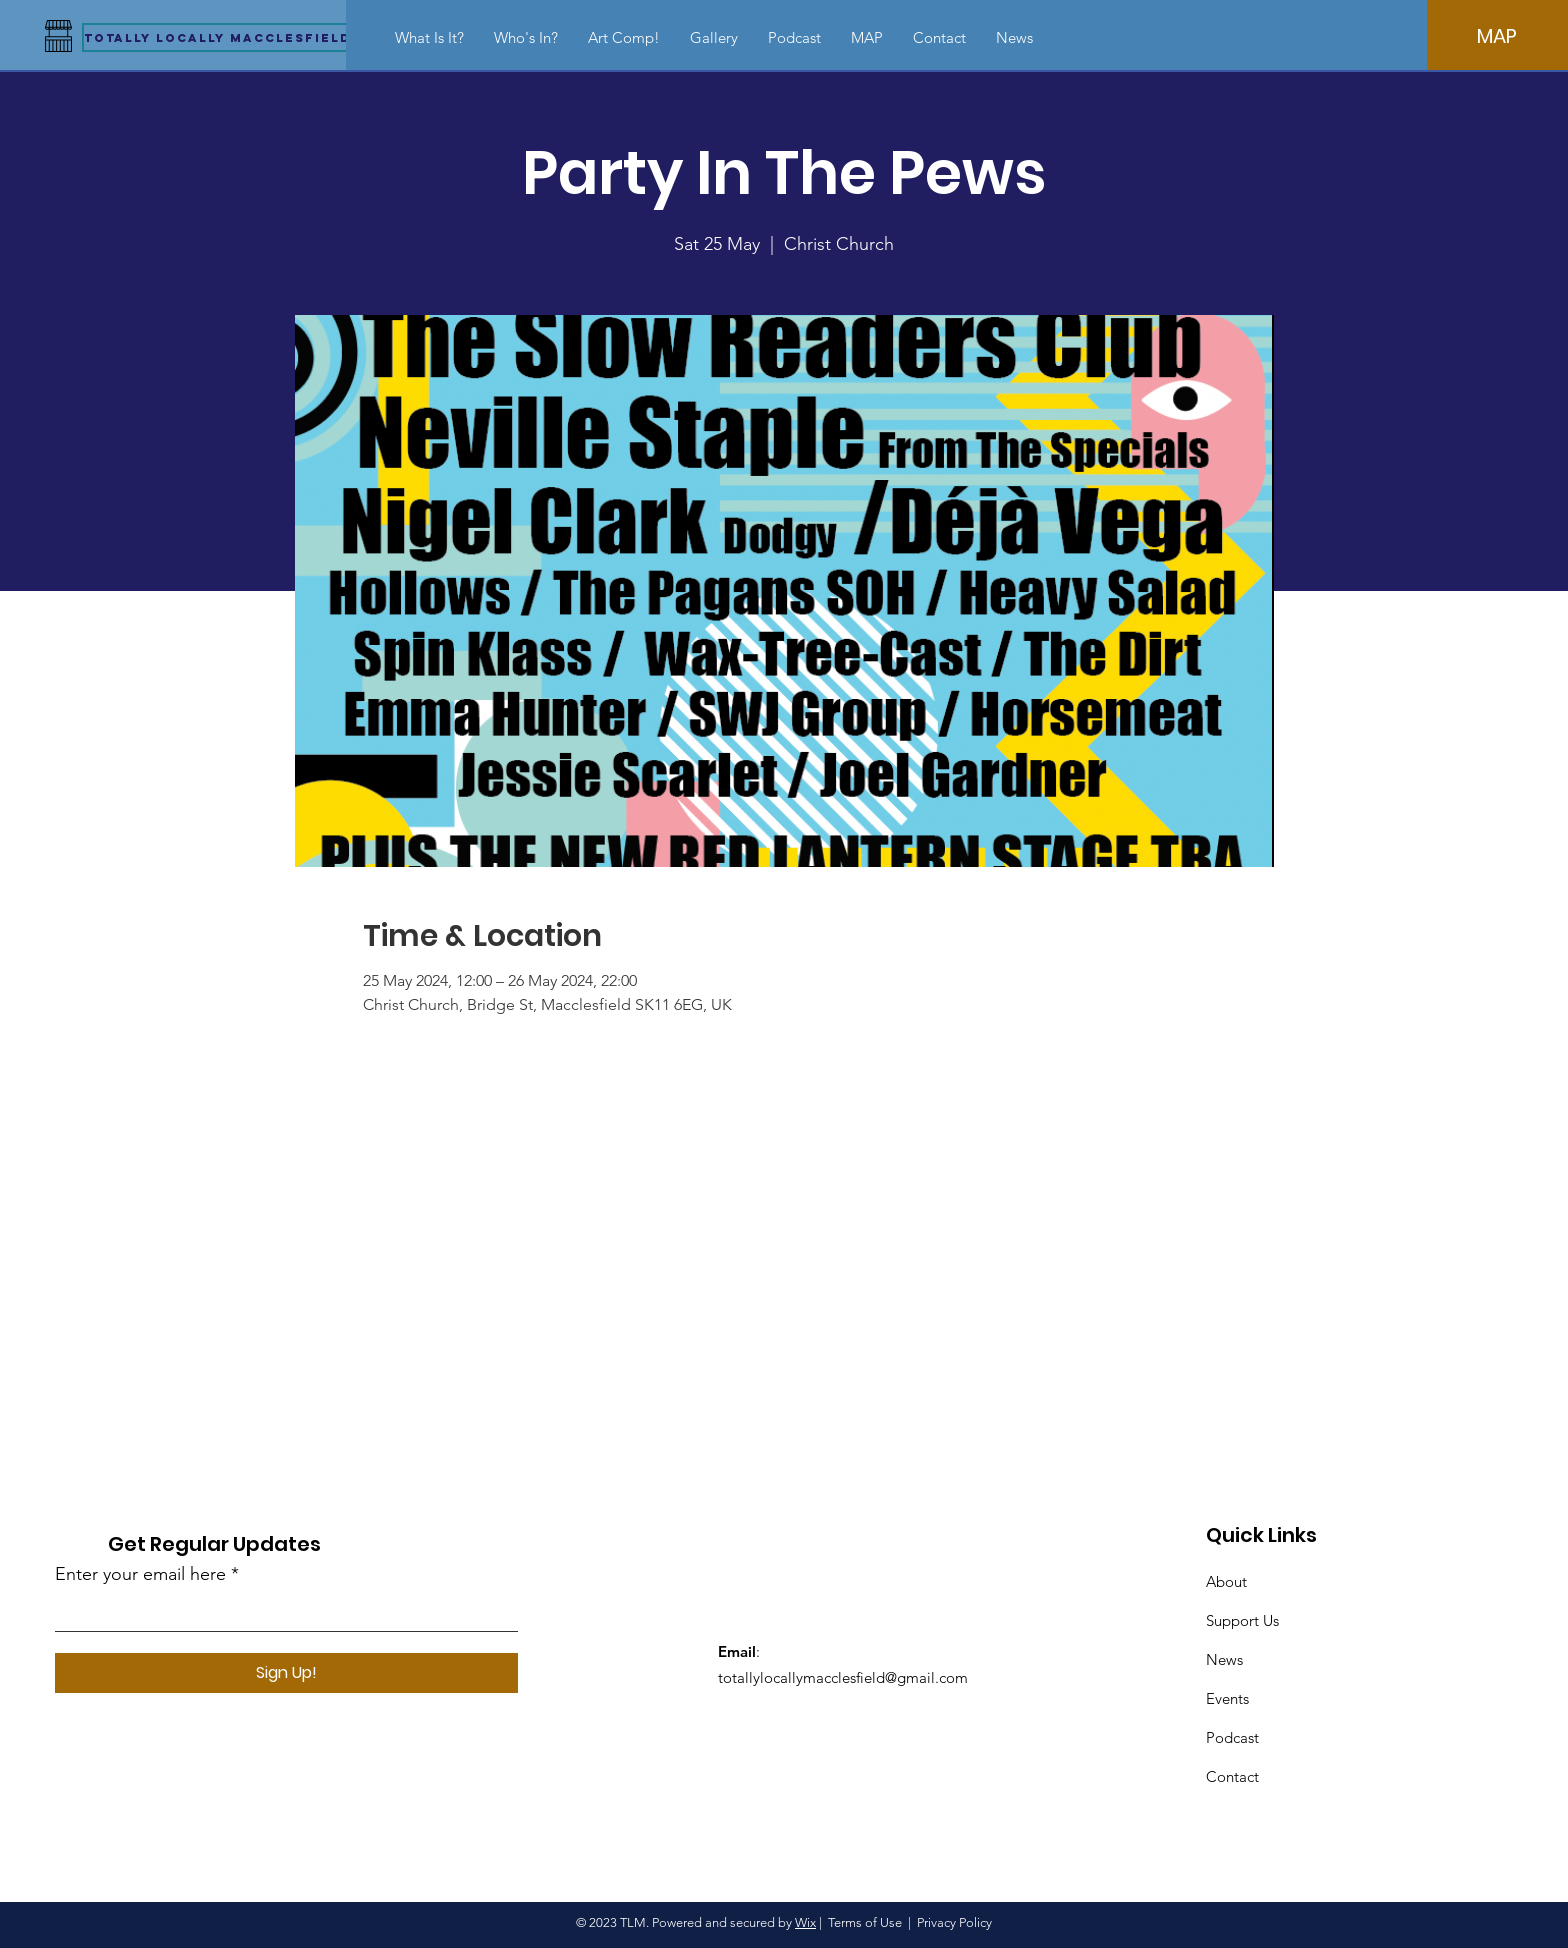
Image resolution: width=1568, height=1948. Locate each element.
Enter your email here (140, 1574)
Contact (1232, 1776)
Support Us (1242, 1620)
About (1226, 1581)
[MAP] (1497, 36)
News (1224, 1659)
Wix (805, 1922)
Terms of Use (865, 1922)
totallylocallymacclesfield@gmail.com (843, 1677)
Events (1227, 1698)
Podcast (1232, 1737)
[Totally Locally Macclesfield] (217, 37)
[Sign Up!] (286, 1673)
